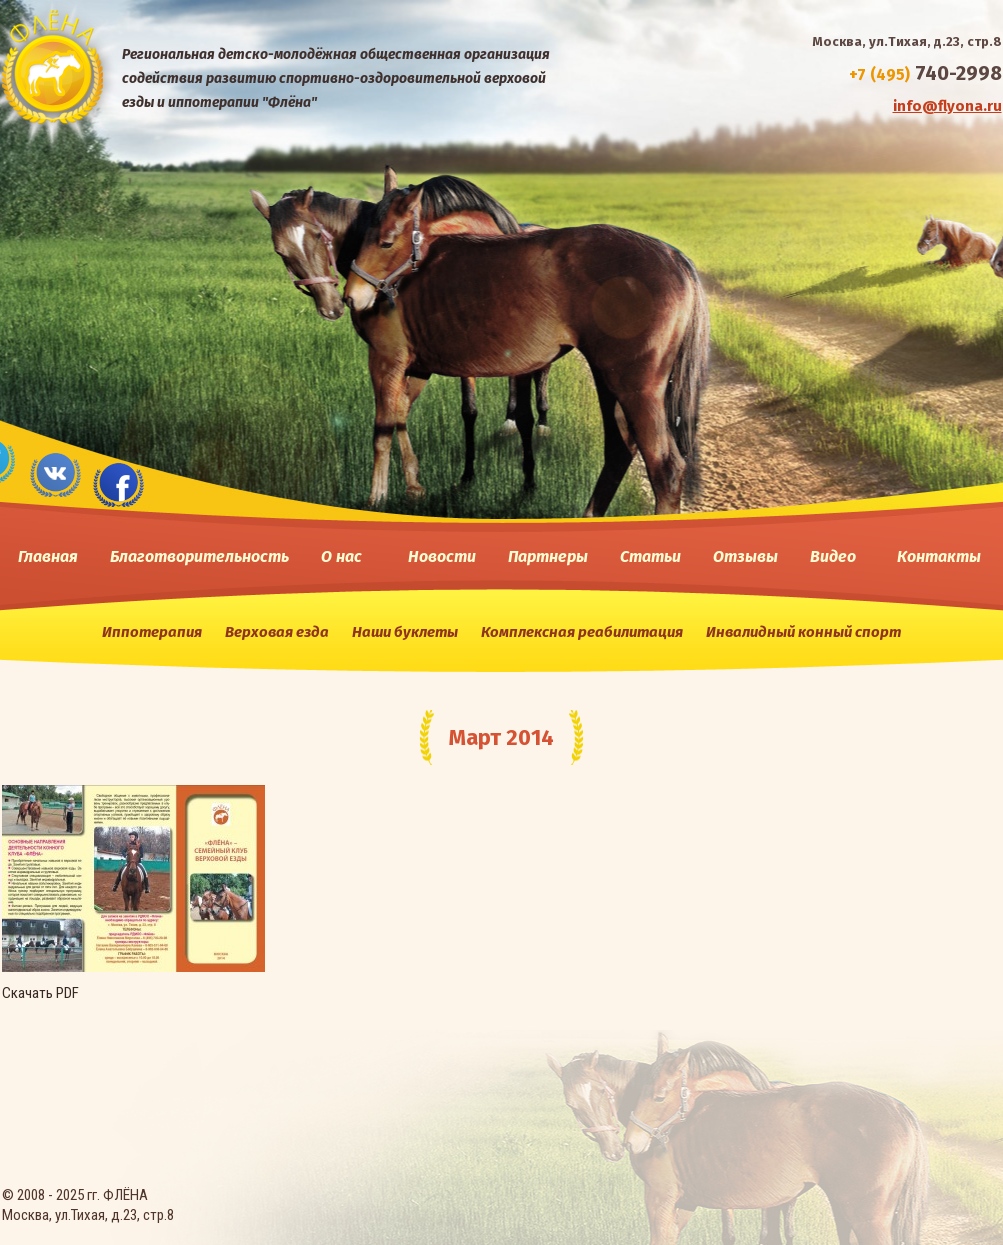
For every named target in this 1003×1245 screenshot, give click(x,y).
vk (55, 473)
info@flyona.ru (947, 106)
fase (119, 483)
